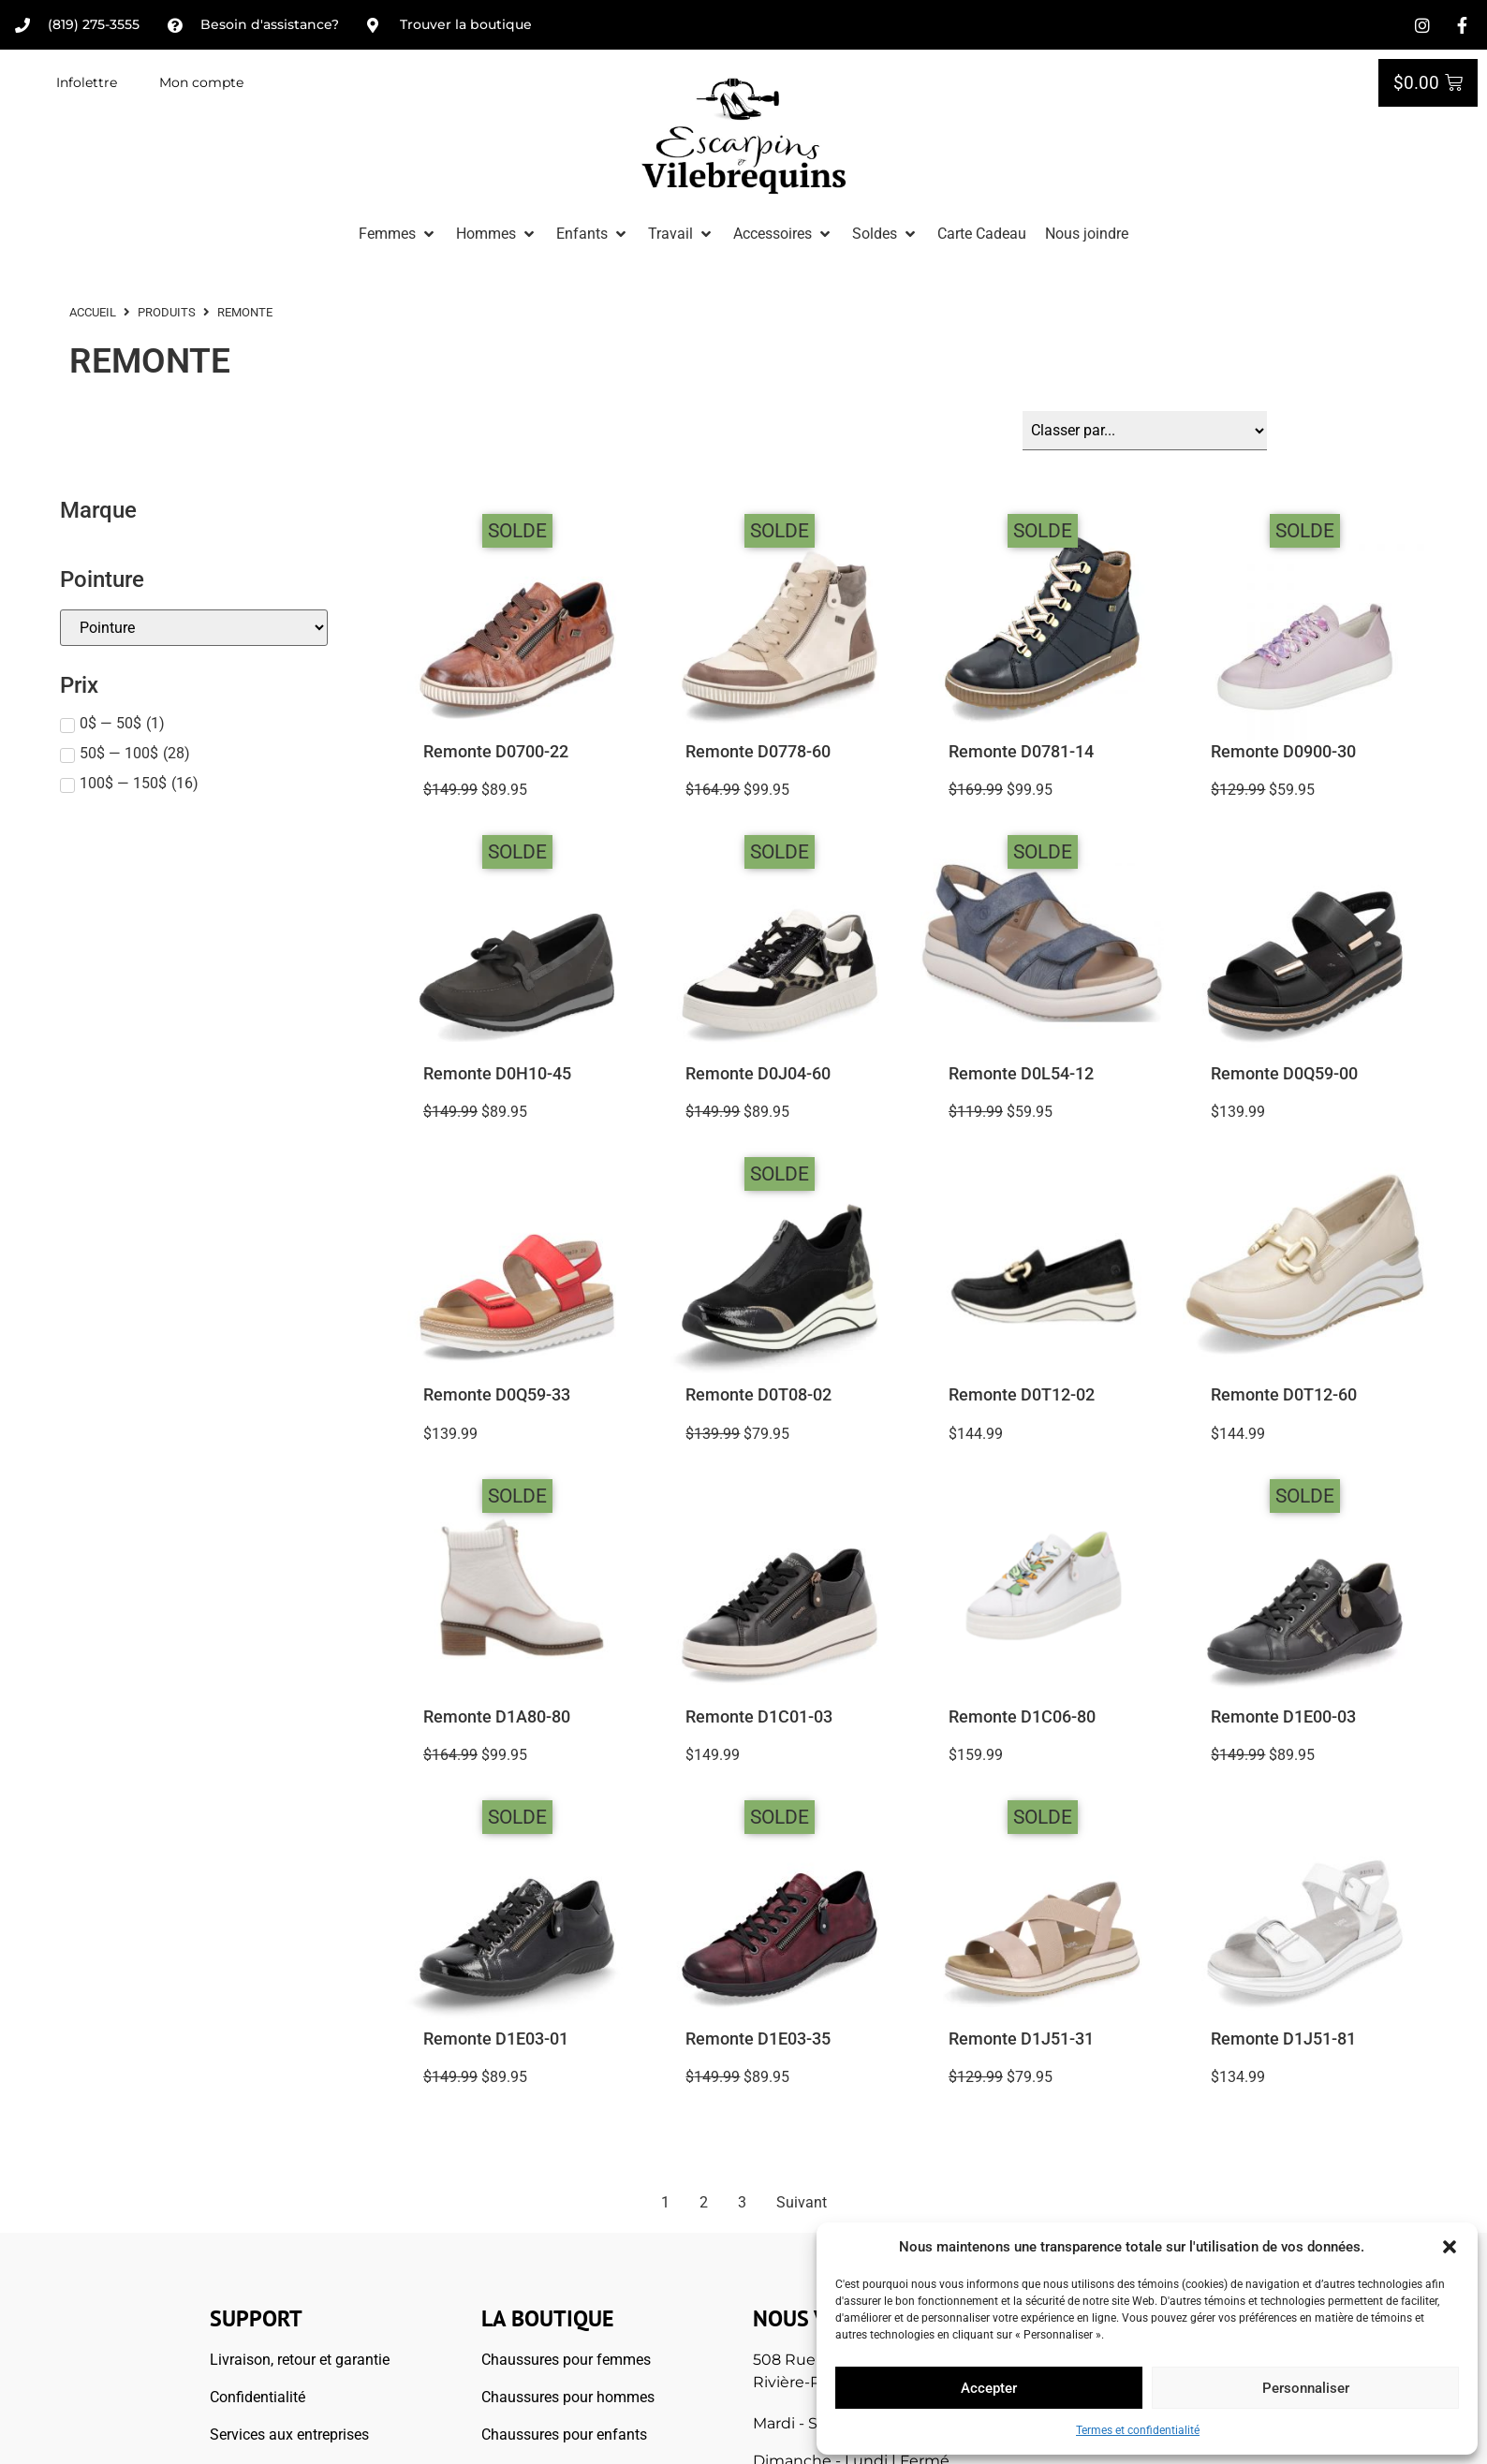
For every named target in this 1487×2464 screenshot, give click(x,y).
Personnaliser (1305, 2388)
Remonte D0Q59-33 (496, 1395)
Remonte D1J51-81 (1283, 2039)
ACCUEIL (92, 312)
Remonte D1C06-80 (1022, 1717)
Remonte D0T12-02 (1022, 1395)
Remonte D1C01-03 (758, 1717)
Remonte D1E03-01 (495, 2039)
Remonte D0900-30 (1283, 751)
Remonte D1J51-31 (1021, 2039)
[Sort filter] (1145, 430)
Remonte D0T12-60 (1284, 1395)
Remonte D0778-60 (758, 751)
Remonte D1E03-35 (758, 2039)
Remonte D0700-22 (495, 751)
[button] (1449, 2246)
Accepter (989, 2388)
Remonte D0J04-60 (758, 1073)
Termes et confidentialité (1138, 2430)
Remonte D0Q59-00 (1284, 1073)
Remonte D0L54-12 (1021, 1073)
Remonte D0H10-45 (497, 1073)
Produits (167, 312)
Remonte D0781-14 (1021, 751)
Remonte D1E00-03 (1283, 1717)
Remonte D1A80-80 (496, 1717)
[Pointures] (194, 627)
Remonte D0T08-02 (758, 1395)
